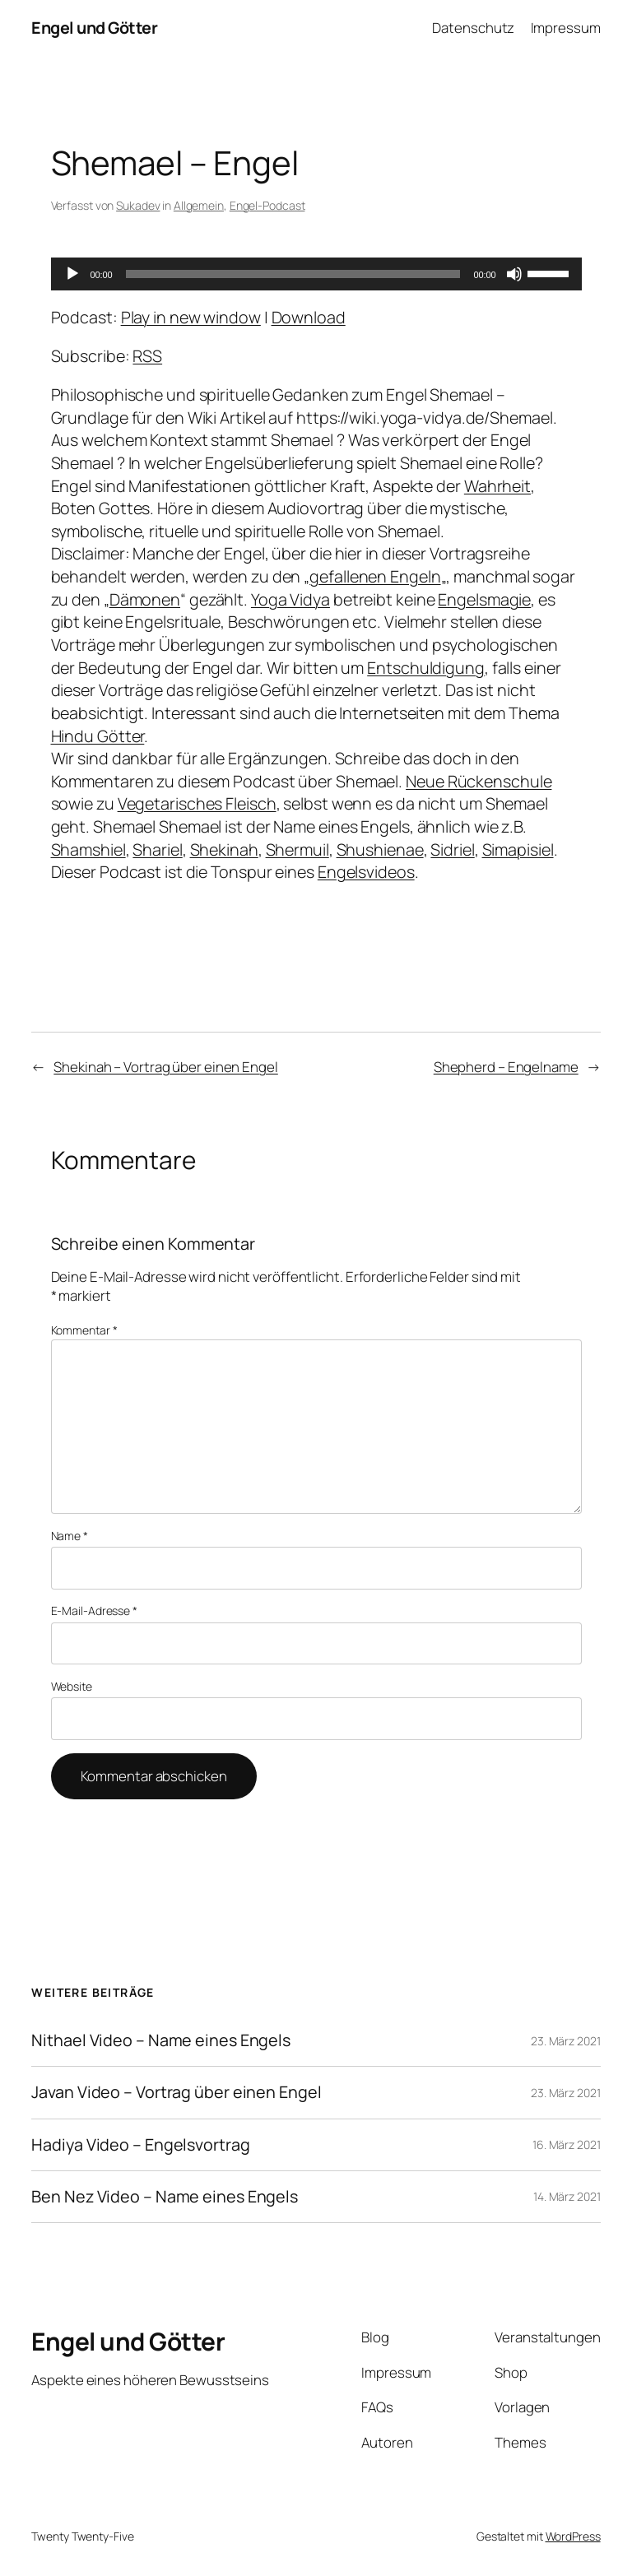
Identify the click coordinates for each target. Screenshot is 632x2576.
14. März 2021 (567, 2196)
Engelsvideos (366, 872)
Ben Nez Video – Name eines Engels (164, 2197)
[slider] (293, 274)
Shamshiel (88, 849)
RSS (147, 356)
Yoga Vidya (290, 599)
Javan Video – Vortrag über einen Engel (176, 2092)
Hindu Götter (98, 736)
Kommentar (84, 1330)
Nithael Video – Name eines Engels (160, 2040)
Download (309, 317)
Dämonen (144, 599)
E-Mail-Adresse (94, 1610)
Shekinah (224, 849)
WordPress (573, 2536)
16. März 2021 (566, 2144)
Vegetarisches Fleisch (197, 803)
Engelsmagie (484, 599)
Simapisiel (518, 849)
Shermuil (297, 849)
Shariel (157, 849)
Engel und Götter (94, 27)
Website (71, 1686)
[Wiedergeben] (72, 274)
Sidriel (452, 849)
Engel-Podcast (267, 205)
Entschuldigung (426, 668)
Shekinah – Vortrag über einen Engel (165, 1066)
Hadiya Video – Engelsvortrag (140, 2145)
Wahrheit (497, 486)
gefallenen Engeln (374, 576)
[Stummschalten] (514, 274)
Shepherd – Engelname (506, 1066)
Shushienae (380, 849)
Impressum (566, 27)
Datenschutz (473, 27)
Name (69, 1535)
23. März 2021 (566, 2041)
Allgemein (199, 205)
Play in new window (191, 317)
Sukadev (138, 205)
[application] (316, 274)
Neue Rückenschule (478, 781)
